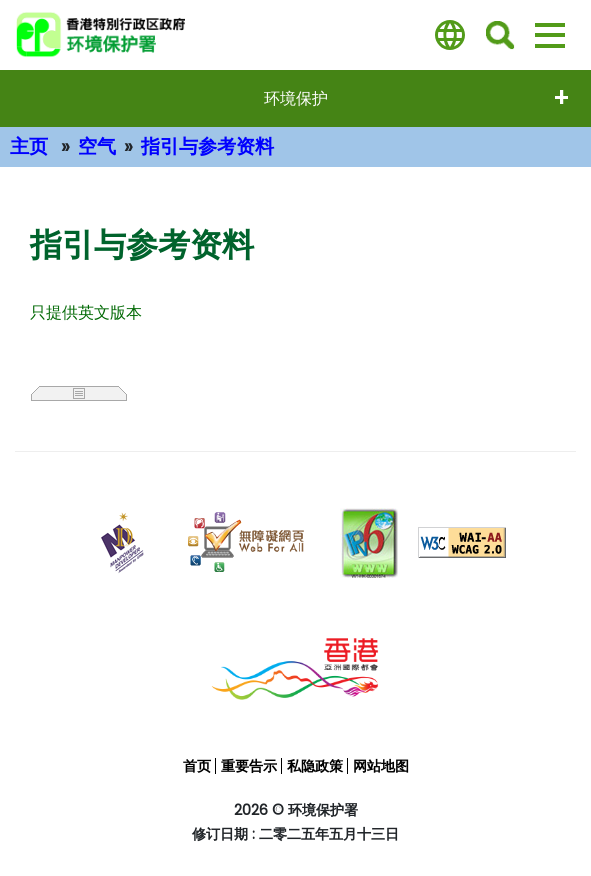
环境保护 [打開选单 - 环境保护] (296, 98)
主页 (29, 146)
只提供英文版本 (86, 312)
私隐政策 (315, 766)
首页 (197, 766)
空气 (97, 146)
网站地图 (381, 766)
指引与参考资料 (207, 146)
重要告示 (249, 766)
